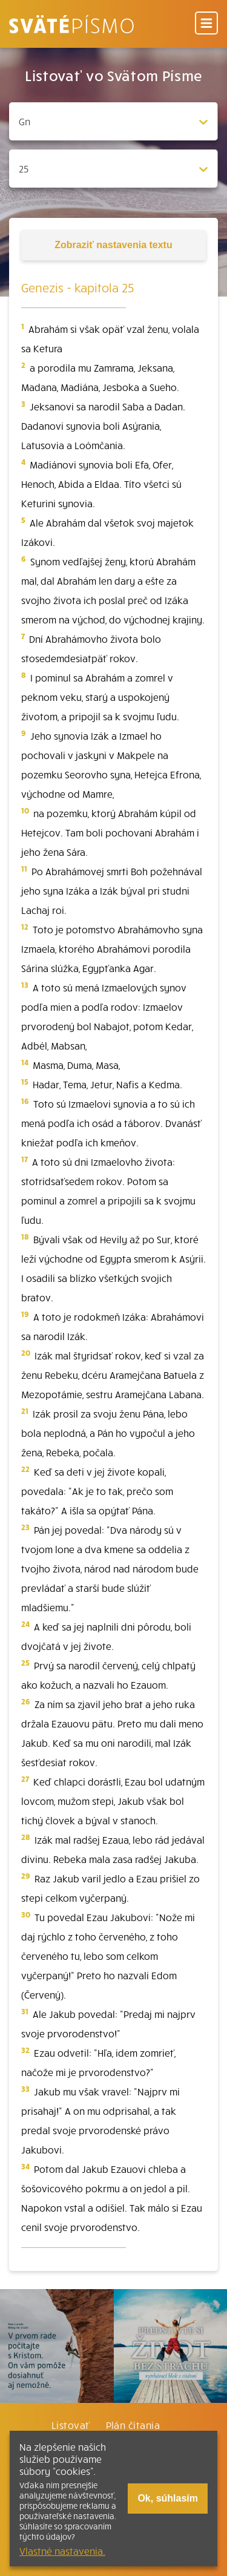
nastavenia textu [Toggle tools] (113, 245)
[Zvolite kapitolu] (113, 169)
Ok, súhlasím (167, 2498)
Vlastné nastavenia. (62, 2551)
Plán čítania (133, 2425)
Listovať (70, 2425)
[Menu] (206, 24)
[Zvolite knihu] (113, 121)
